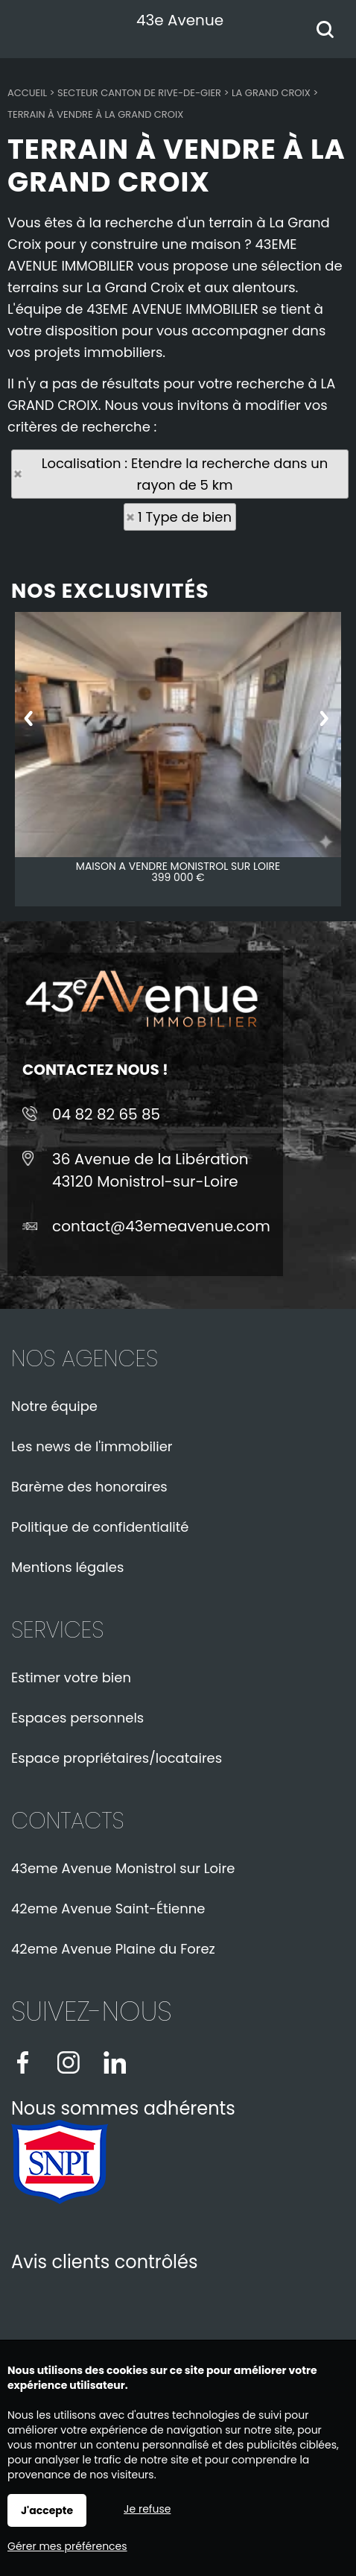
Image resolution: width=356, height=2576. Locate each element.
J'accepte (47, 2510)
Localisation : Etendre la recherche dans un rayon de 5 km (185, 474)
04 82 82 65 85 (106, 1114)
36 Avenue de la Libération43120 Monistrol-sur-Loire (150, 1170)
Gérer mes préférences (67, 2546)
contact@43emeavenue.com (161, 1226)
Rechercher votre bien (329, 30)
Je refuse (147, 2508)
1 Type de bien (185, 517)
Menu (28, 26)
